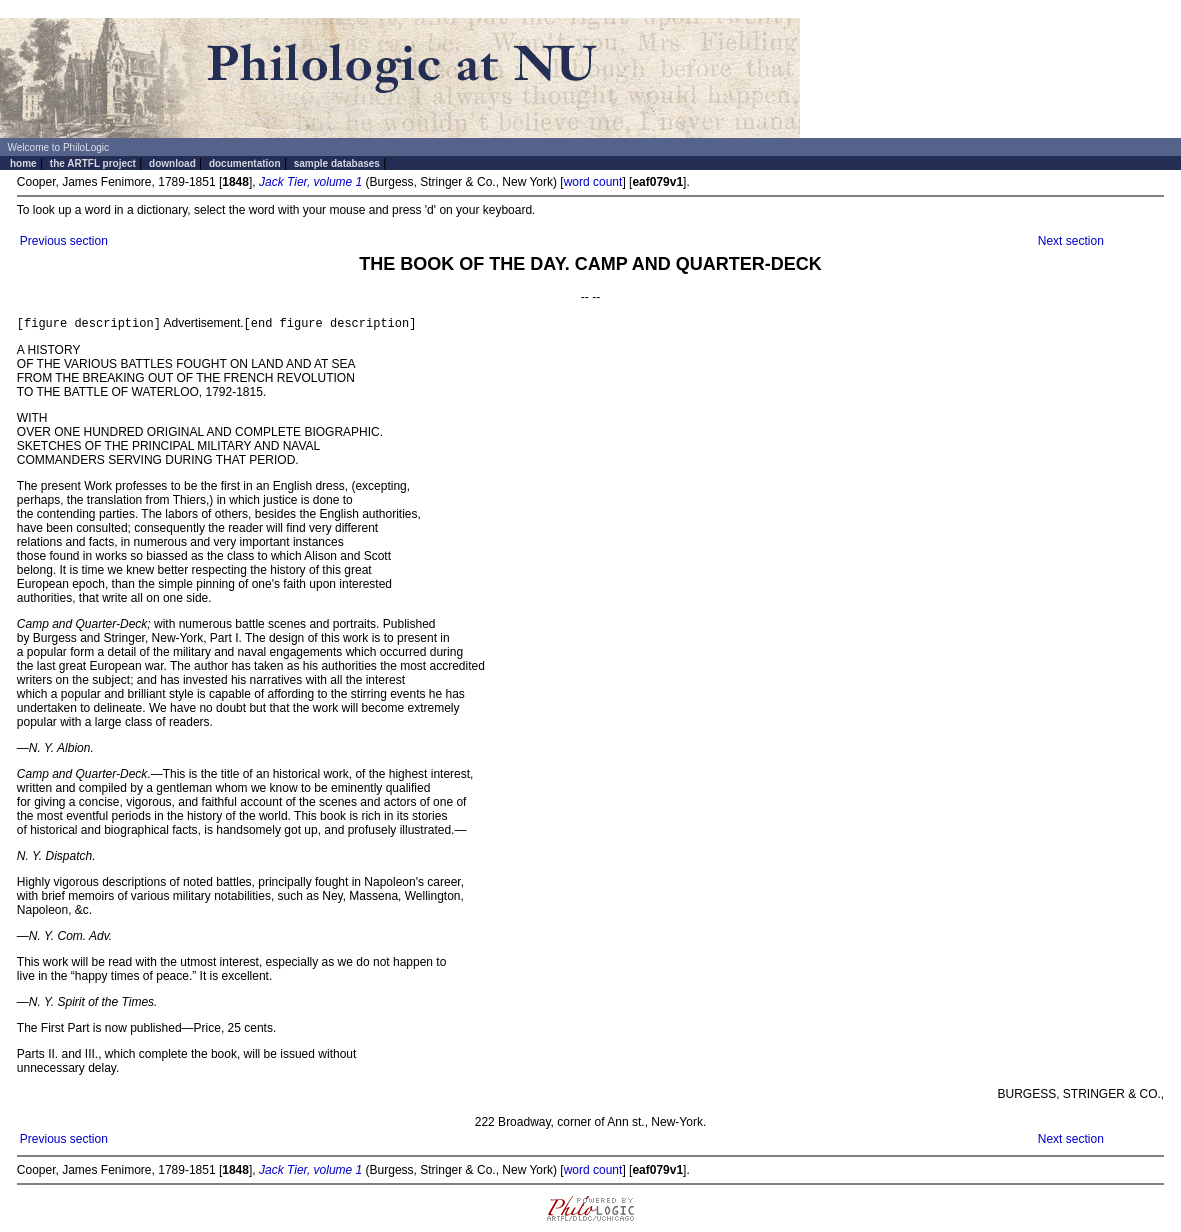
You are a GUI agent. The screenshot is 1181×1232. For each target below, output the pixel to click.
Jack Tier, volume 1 (310, 182)
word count (593, 182)
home (23, 163)
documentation (245, 163)
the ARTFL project (93, 163)
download (172, 163)
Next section (1071, 241)
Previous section (64, 241)
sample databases (337, 163)
